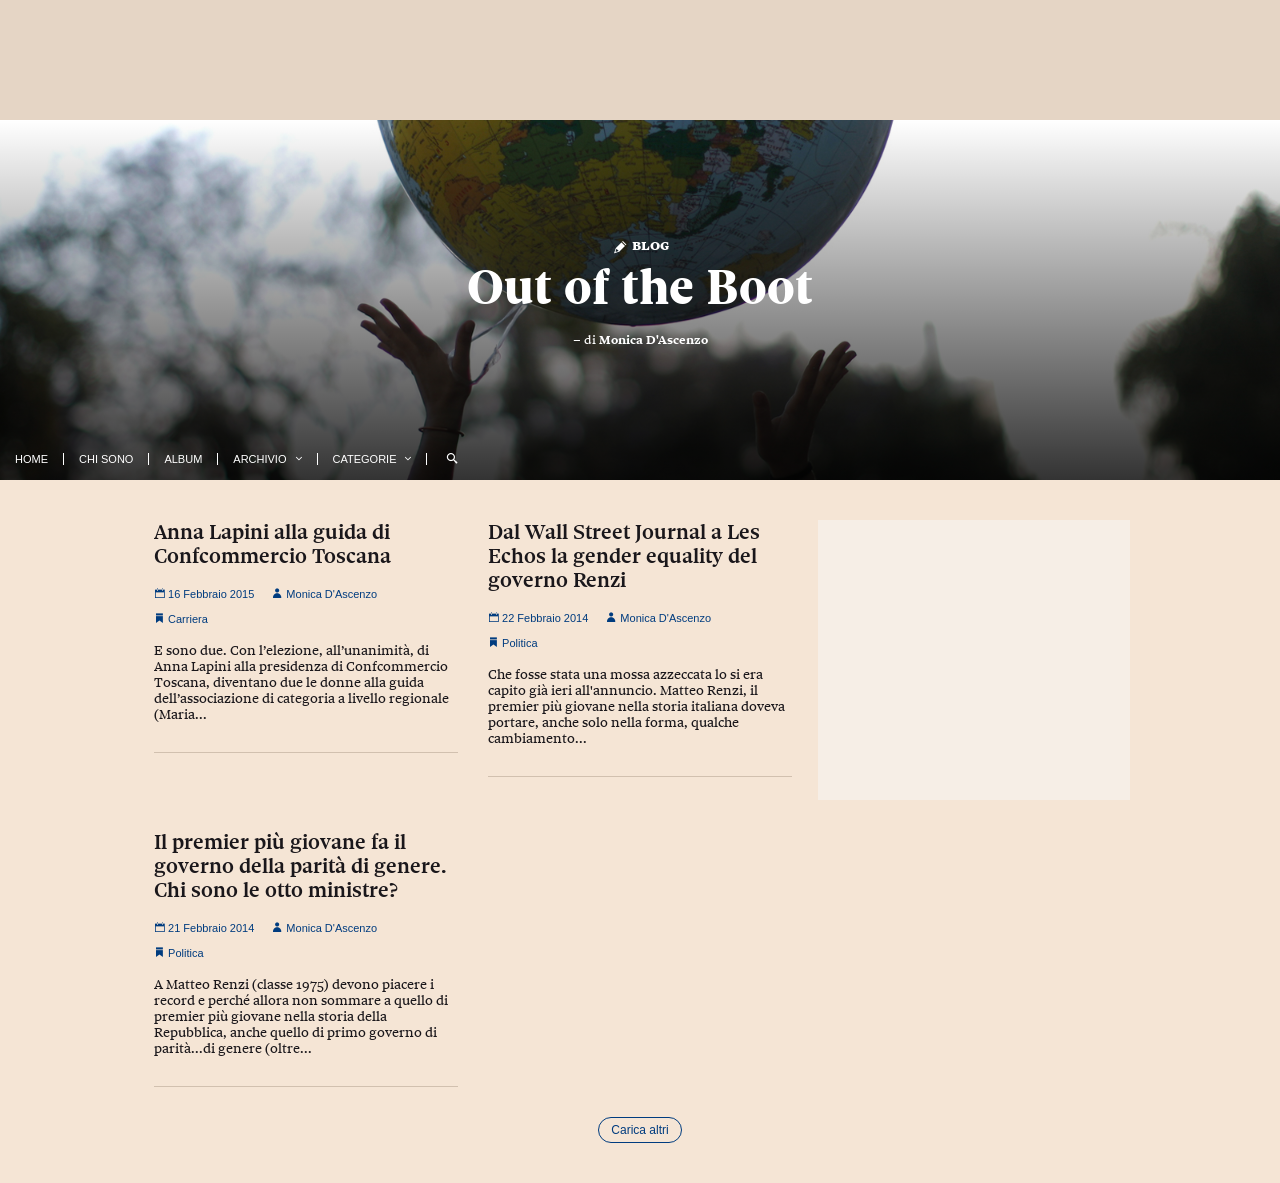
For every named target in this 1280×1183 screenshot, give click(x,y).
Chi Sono (106, 459)
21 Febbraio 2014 (204, 928)
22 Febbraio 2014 (538, 618)
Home (31, 459)
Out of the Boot (640, 287)
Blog (640, 244)
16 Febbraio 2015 (204, 594)
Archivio (259, 459)
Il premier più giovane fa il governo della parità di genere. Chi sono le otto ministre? (300, 866)
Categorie (365, 459)
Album (183, 459)
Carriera (188, 619)
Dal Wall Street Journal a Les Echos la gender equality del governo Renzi (624, 556)
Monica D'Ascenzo (653, 340)
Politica (519, 643)
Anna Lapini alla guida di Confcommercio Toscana (272, 544)
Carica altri (639, 1130)
